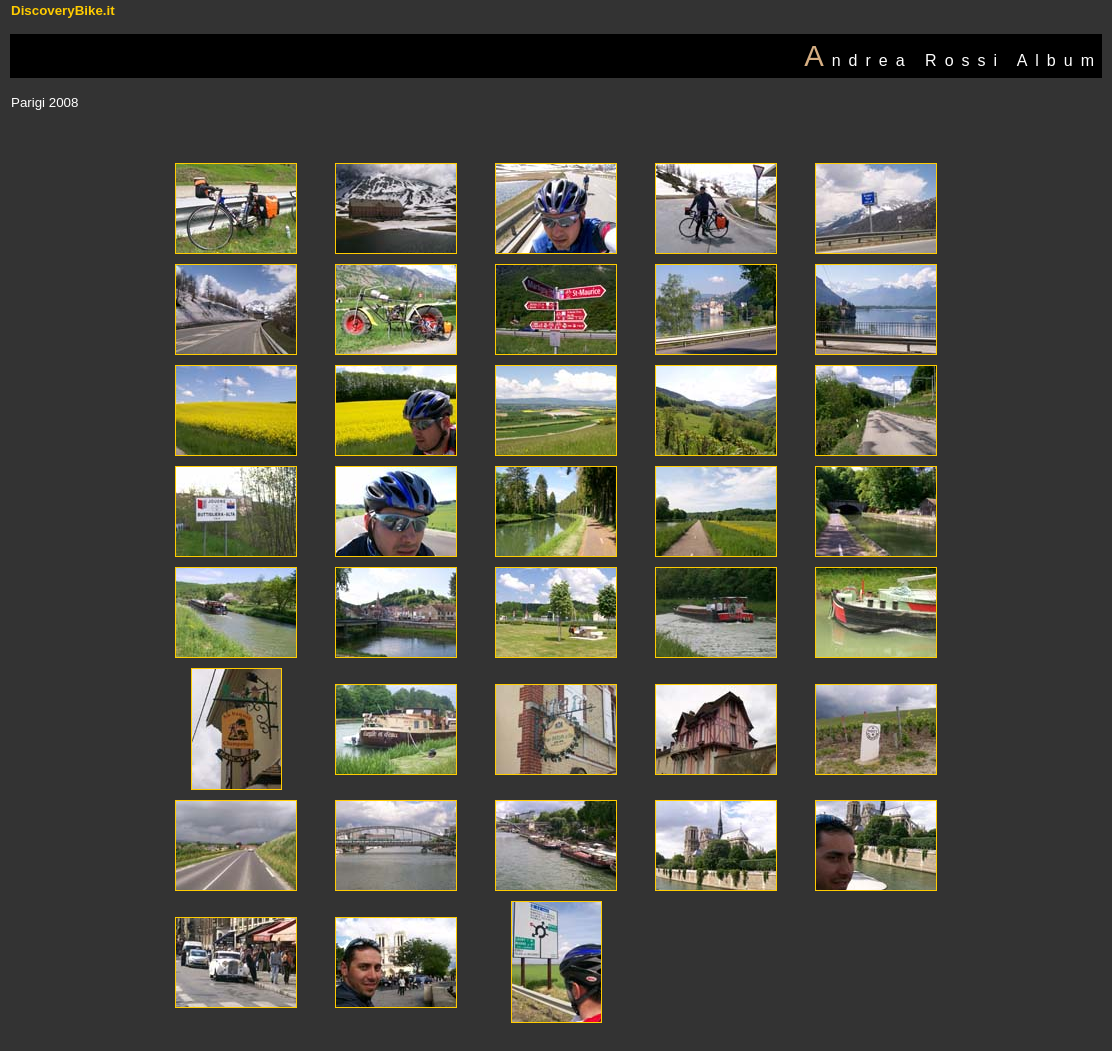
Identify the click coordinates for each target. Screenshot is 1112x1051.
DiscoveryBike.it (63, 10)
